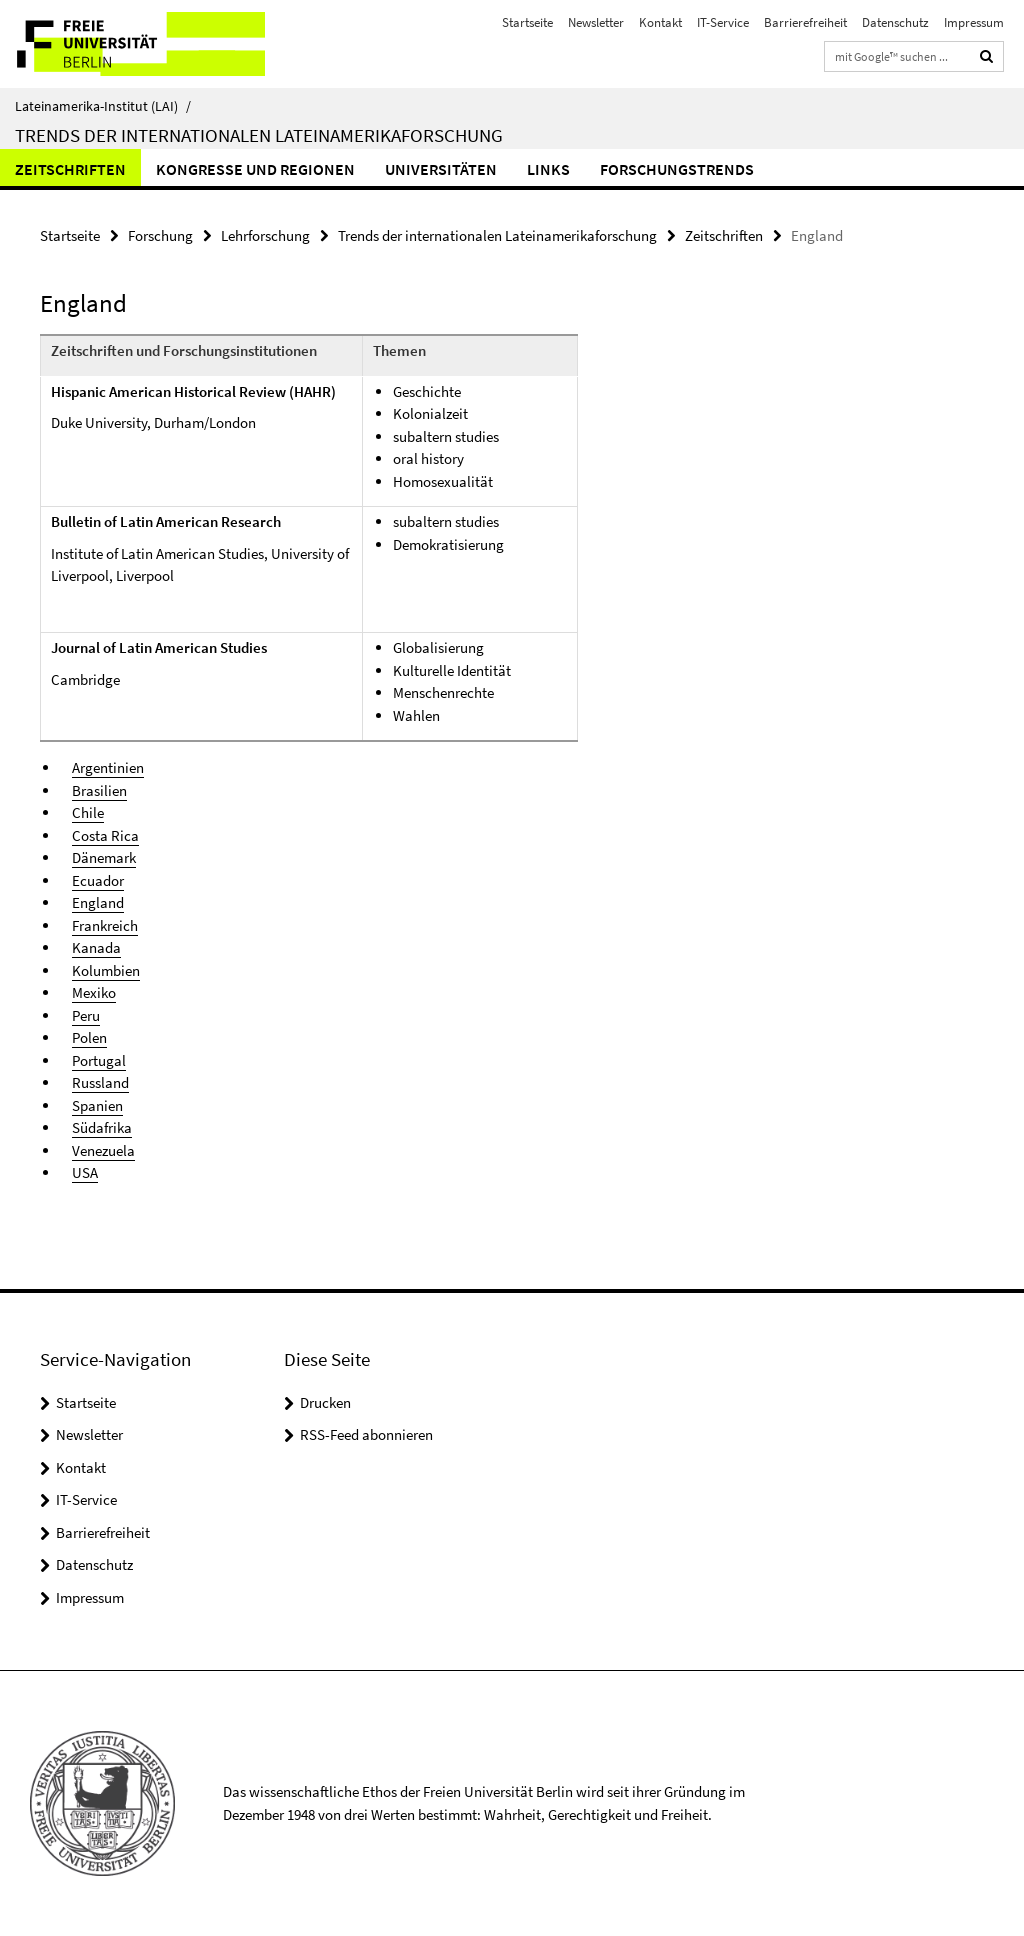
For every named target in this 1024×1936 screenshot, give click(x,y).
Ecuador (98, 880)
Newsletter (596, 22)
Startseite (527, 22)
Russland (100, 1082)
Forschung (160, 235)
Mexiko (94, 992)
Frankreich (105, 925)
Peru (86, 1015)
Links (548, 169)
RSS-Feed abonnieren (366, 1434)
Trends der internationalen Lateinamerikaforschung (259, 135)
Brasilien (99, 790)
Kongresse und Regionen (255, 169)
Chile (88, 812)
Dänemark (104, 857)
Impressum (974, 22)
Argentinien (108, 767)
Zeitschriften (70, 169)
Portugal (99, 1060)
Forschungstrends (677, 169)
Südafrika (102, 1127)
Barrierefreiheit (805, 22)
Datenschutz (895, 22)
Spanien (97, 1105)
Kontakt (660, 22)
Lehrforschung (265, 235)
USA (85, 1172)
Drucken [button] (325, 1402)
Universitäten (441, 169)
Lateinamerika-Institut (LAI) (103, 106)
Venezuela (103, 1150)
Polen (89, 1037)
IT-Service (723, 22)
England (98, 902)
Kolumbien (106, 970)
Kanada (96, 947)
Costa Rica (105, 835)
